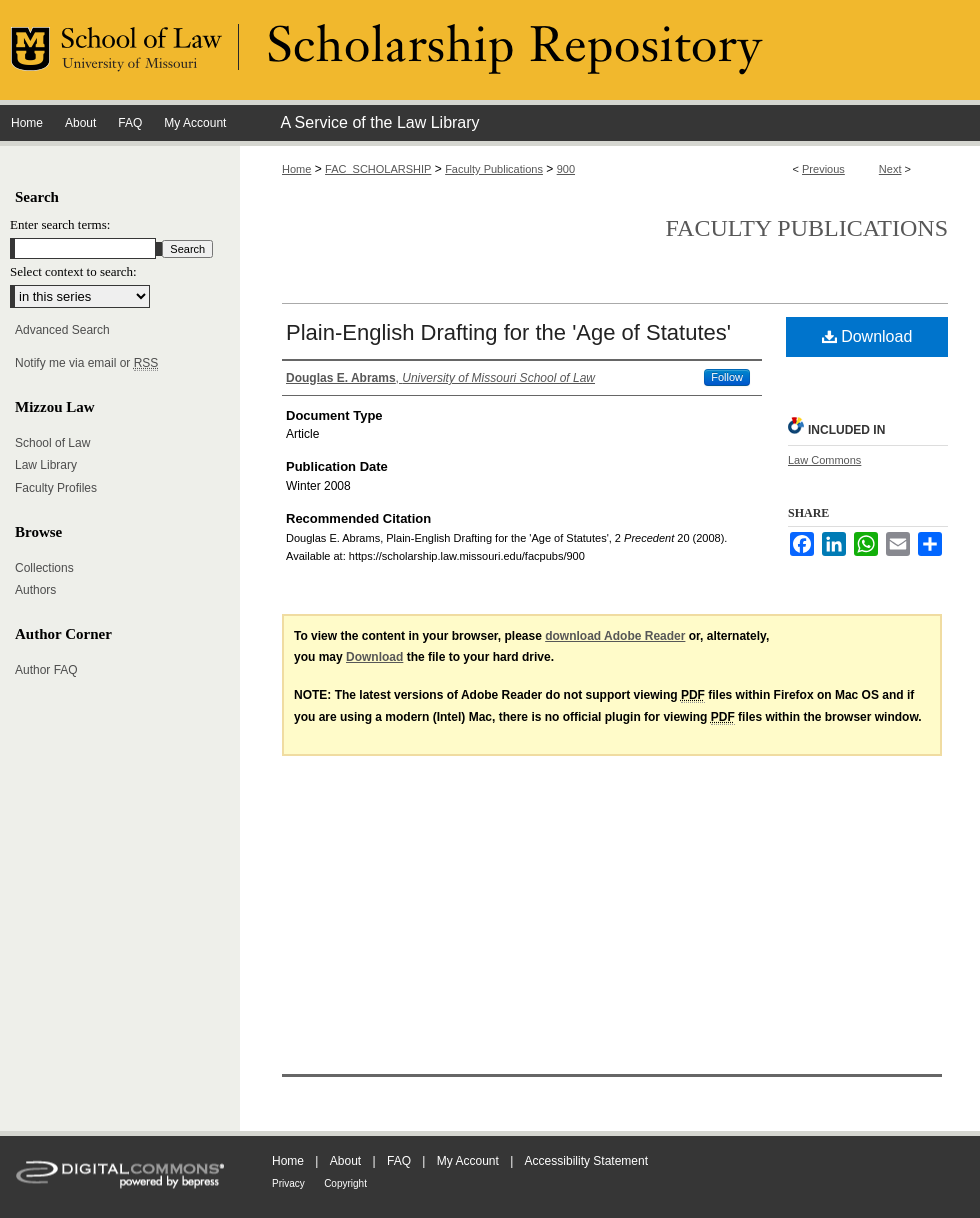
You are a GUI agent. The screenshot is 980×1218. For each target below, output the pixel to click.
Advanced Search (62, 330)
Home (296, 169)
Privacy (288, 1183)
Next (890, 169)
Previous (823, 169)
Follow (727, 377)
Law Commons (824, 460)
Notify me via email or (86, 363)
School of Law (52, 443)
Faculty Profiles (56, 488)
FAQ (399, 1161)
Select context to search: (73, 271)
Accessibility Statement (586, 1161)
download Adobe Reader (615, 636)
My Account (468, 1161)
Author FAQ (46, 670)
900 (566, 169)
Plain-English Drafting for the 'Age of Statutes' (508, 332)
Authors (35, 590)
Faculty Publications (494, 169)
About (345, 1161)
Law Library (46, 465)
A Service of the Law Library (379, 122)
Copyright (345, 1183)
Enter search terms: (60, 224)
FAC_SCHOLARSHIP (378, 169)
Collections (44, 568)
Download (867, 336)
